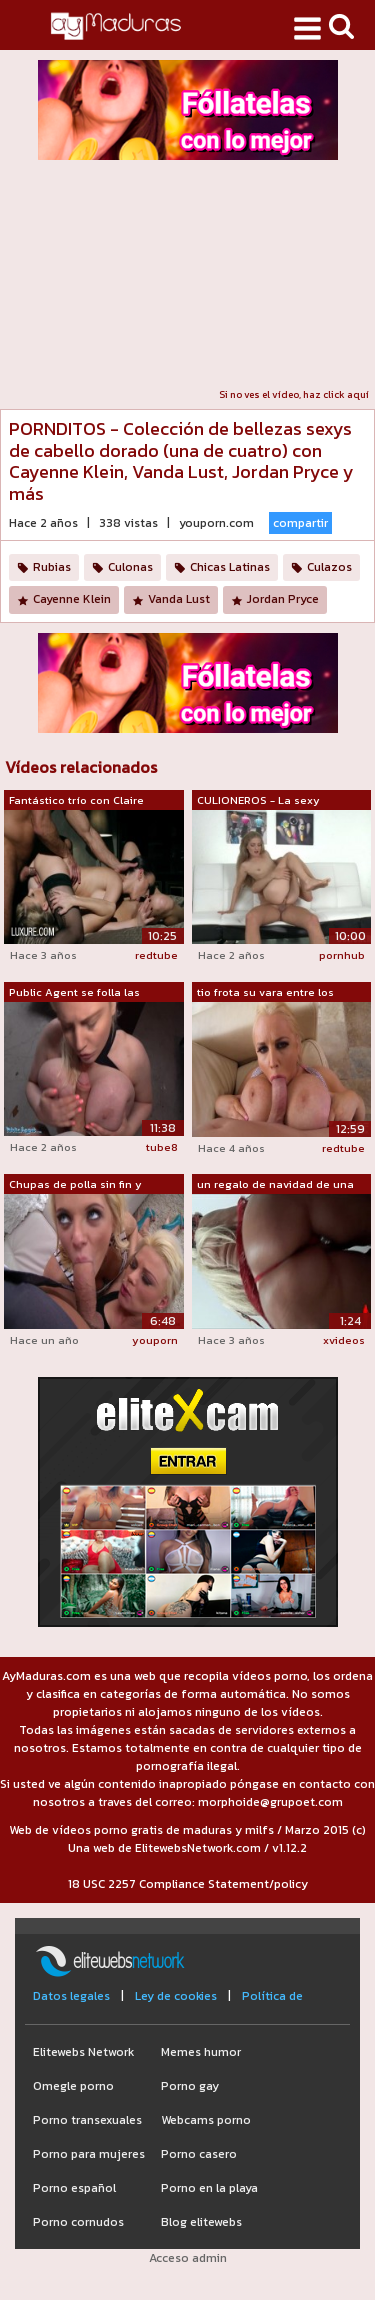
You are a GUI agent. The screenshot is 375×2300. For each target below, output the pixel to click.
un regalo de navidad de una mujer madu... (275, 1185)
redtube (156, 955)
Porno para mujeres (89, 2154)
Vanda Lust (179, 599)
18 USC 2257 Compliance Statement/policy (188, 1884)
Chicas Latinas (230, 567)
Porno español (74, 2188)
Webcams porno (206, 2120)
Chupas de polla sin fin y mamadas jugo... (75, 1185)
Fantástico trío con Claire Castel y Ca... (76, 801)
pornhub (342, 955)
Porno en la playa (209, 2188)
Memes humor (201, 2052)
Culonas (130, 567)
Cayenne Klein (72, 599)
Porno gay (190, 2086)
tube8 (162, 1147)
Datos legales (71, 1996)
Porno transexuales (87, 2120)
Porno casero (199, 2154)
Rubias (52, 567)
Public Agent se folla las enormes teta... (74, 993)
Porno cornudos (78, 2222)
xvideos (344, 1340)
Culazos (329, 567)
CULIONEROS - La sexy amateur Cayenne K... (258, 801)
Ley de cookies (176, 1996)
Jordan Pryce (283, 599)
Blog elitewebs (201, 2222)
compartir (300, 523)
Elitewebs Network (83, 2052)
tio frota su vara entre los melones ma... (265, 993)
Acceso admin (188, 2258)
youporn (155, 1340)
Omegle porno (73, 2086)
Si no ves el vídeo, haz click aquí (294, 394)
